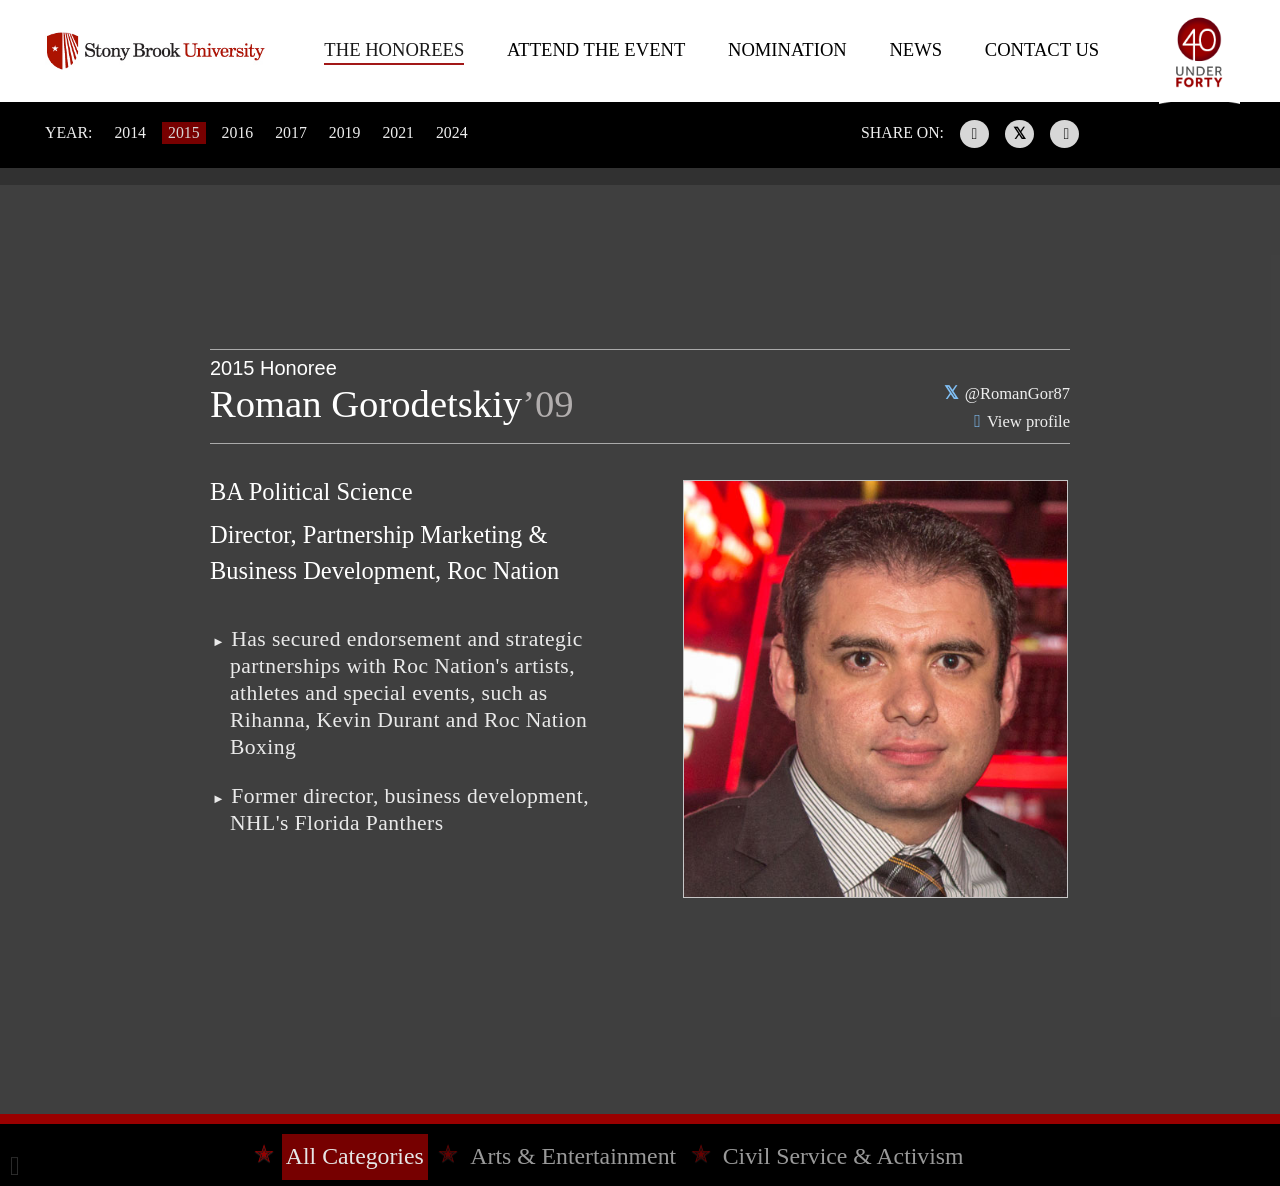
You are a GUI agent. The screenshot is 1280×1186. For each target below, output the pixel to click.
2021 (398, 132)
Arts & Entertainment (573, 1156)
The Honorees (394, 49)
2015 (184, 132)
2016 (238, 132)
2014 (130, 132)
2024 (452, 132)
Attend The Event (596, 49)
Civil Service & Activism (843, 1156)
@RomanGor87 (1017, 393)
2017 (291, 132)
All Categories (355, 1156)
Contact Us (1042, 49)
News (915, 49)
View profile (1028, 421)
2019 (345, 132)
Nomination (787, 49)
